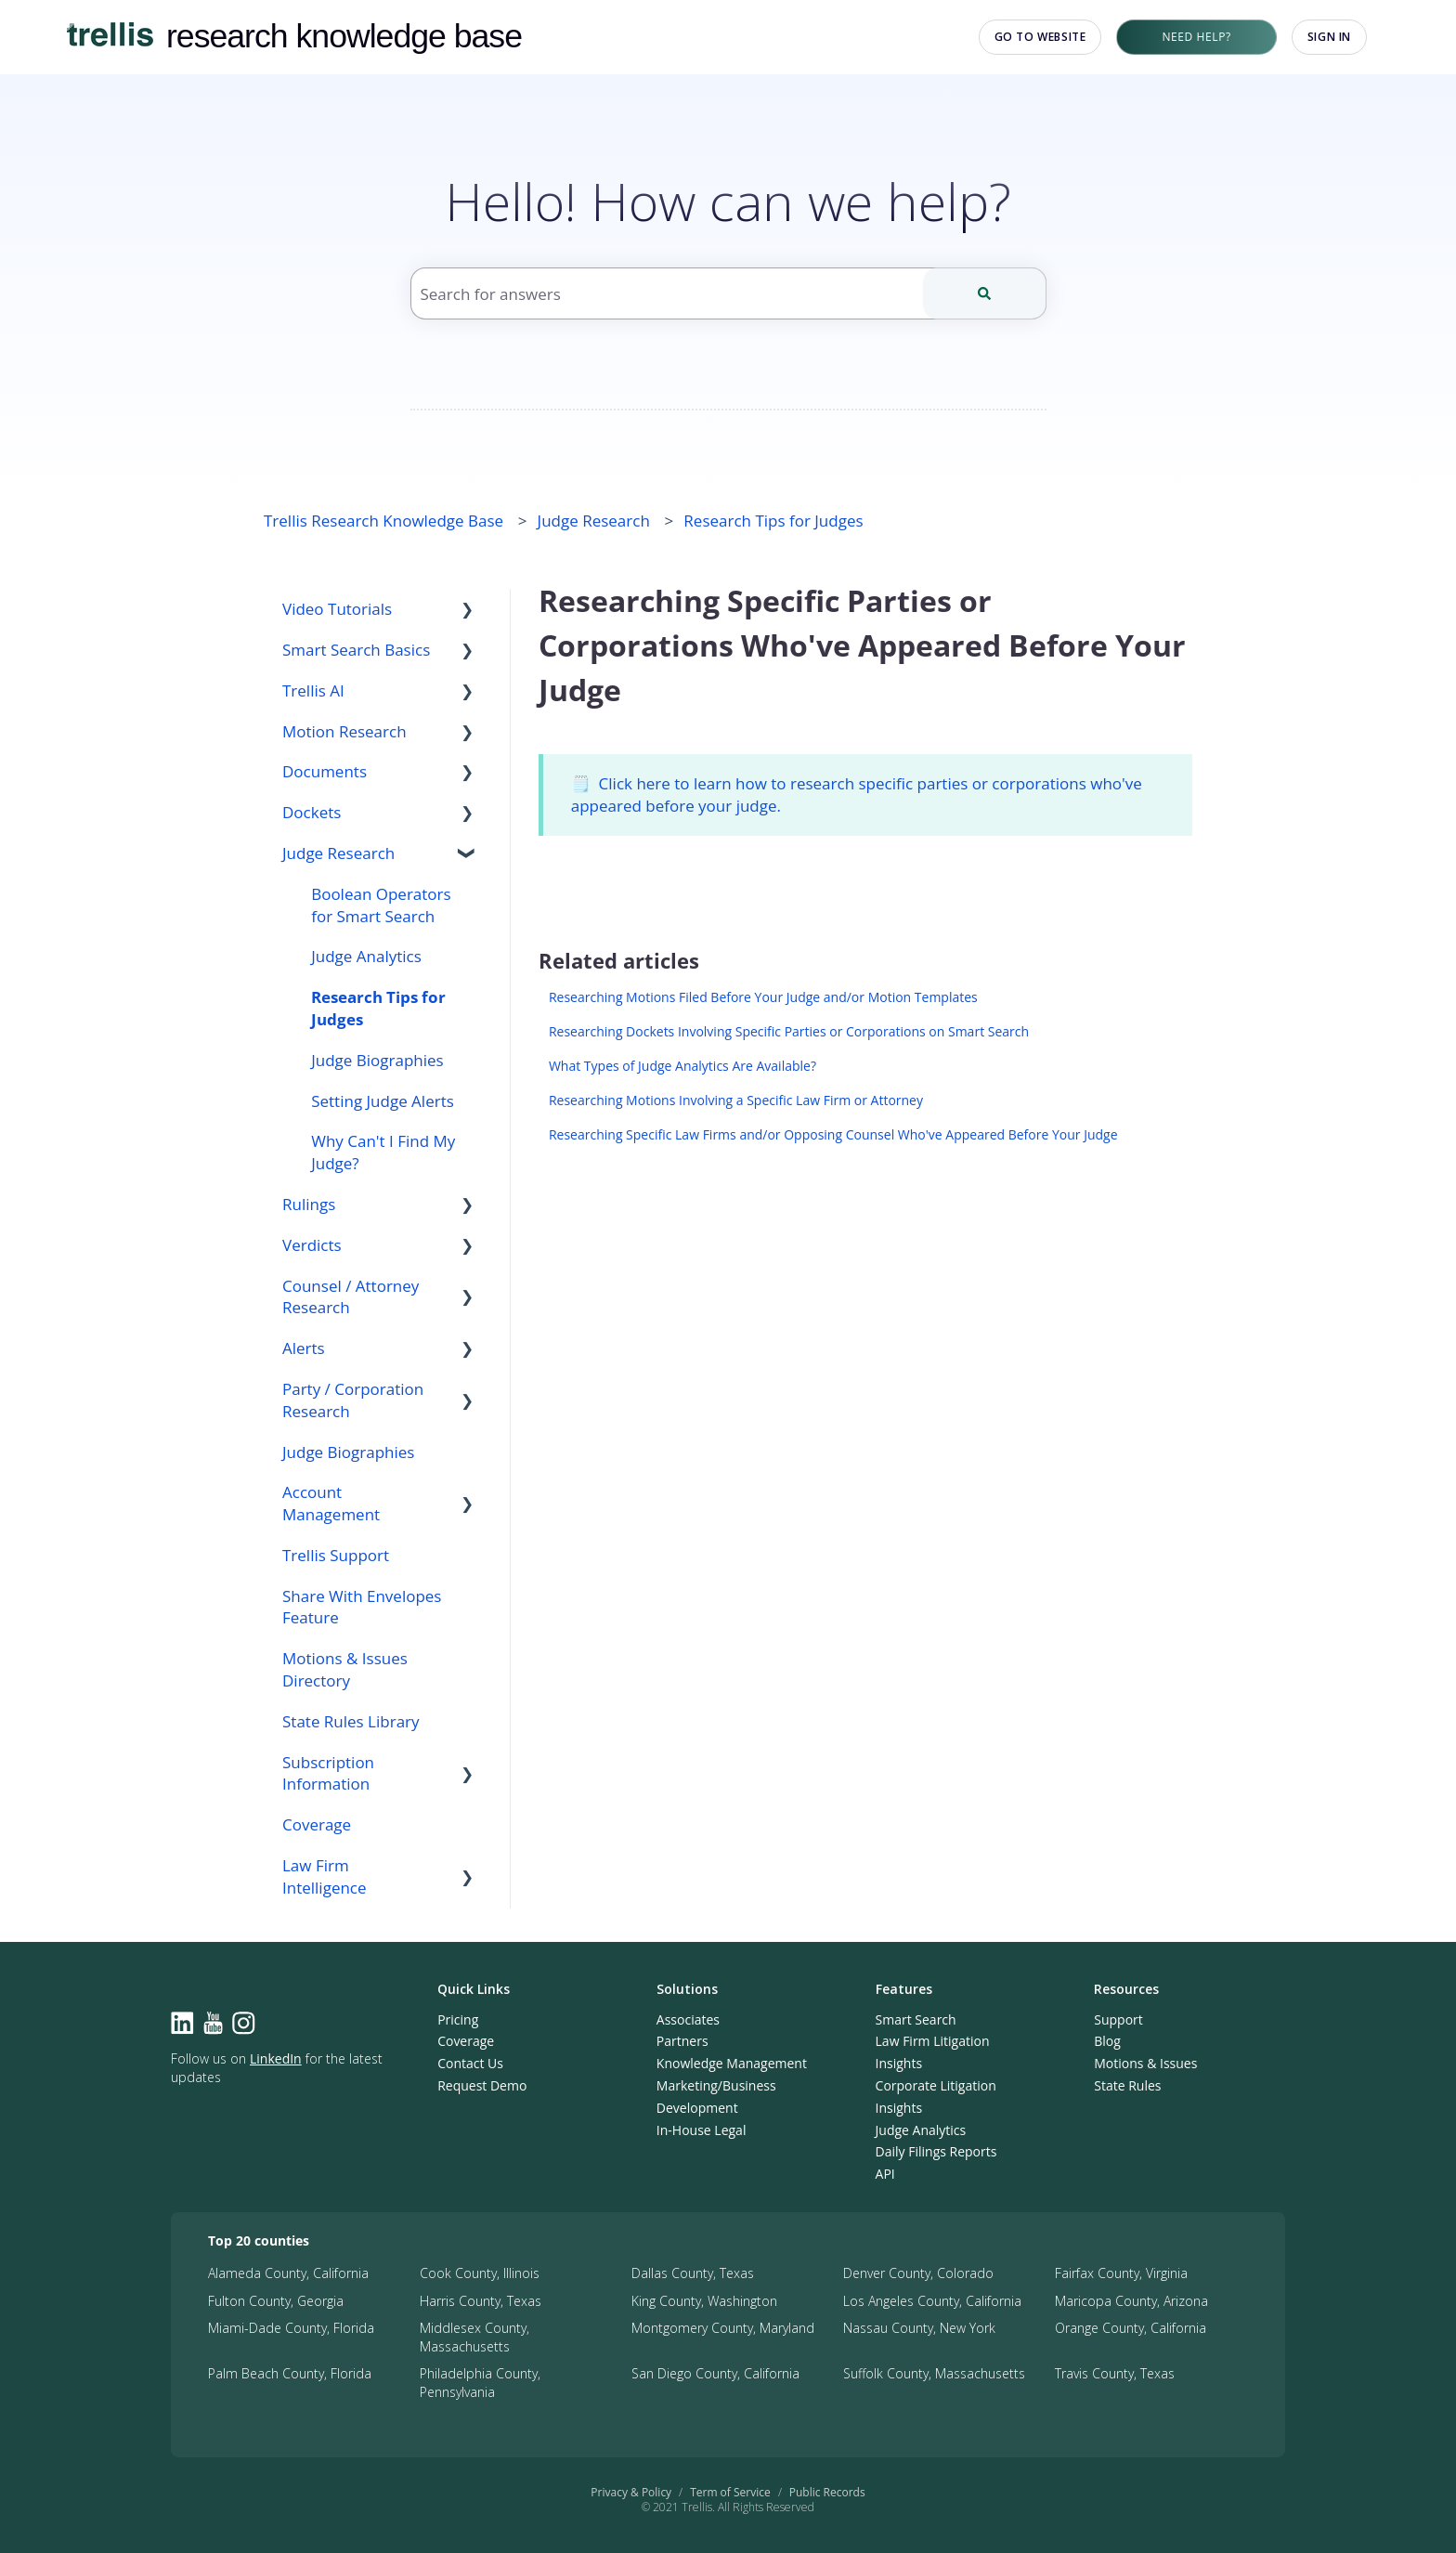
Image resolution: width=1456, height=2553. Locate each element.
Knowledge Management (731, 2063)
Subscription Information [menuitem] (328, 1773)
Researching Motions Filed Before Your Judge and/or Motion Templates (763, 997)
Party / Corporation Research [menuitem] (352, 1400)
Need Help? (1196, 37)
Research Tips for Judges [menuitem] (378, 1008)
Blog (1107, 2041)
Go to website (1040, 37)
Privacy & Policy (631, 2492)
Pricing (457, 2019)
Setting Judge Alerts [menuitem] (382, 1101)
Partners (682, 2041)
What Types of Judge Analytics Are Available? (682, 1066)
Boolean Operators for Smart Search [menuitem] (380, 905)
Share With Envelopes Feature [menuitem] (361, 1607)
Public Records (827, 2492)
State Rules (1127, 2085)
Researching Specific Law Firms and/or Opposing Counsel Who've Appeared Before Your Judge (833, 1134)
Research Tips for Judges (773, 520)
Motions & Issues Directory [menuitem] (345, 1669)
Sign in (1329, 37)
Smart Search (916, 2019)
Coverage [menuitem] (316, 1824)
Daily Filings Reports (936, 2151)
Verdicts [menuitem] (312, 1245)
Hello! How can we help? (728, 200)
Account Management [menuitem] (331, 1503)
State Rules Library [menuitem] (351, 1721)
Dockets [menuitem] (311, 812)
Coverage (465, 2041)
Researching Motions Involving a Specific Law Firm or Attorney (736, 1100)
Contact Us (470, 2063)
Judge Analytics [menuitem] (366, 956)
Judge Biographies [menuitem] (377, 1060)
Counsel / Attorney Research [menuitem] (350, 1297)
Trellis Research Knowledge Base (383, 520)
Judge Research (594, 520)
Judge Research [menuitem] (338, 853)
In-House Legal (701, 2130)
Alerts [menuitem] (303, 1348)
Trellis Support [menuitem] (335, 1555)
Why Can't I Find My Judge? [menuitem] (383, 1152)
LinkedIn (276, 2058)
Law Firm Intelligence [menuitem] (324, 1876)
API (885, 2173)
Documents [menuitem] (324, 771)
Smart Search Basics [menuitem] (356, 649)
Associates (688, 2019)
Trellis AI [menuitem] (313, 690)
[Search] (984, 293)
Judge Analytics (921, 2130)
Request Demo (481, 2085)
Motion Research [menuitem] (344, 731)
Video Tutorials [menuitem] (337, 608)
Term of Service (730, 2492)
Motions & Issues (1145, 2063)
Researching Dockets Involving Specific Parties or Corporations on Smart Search (789, 1031)
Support (1118, 2019)
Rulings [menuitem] (308, 1204)
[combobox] (728, 293)
